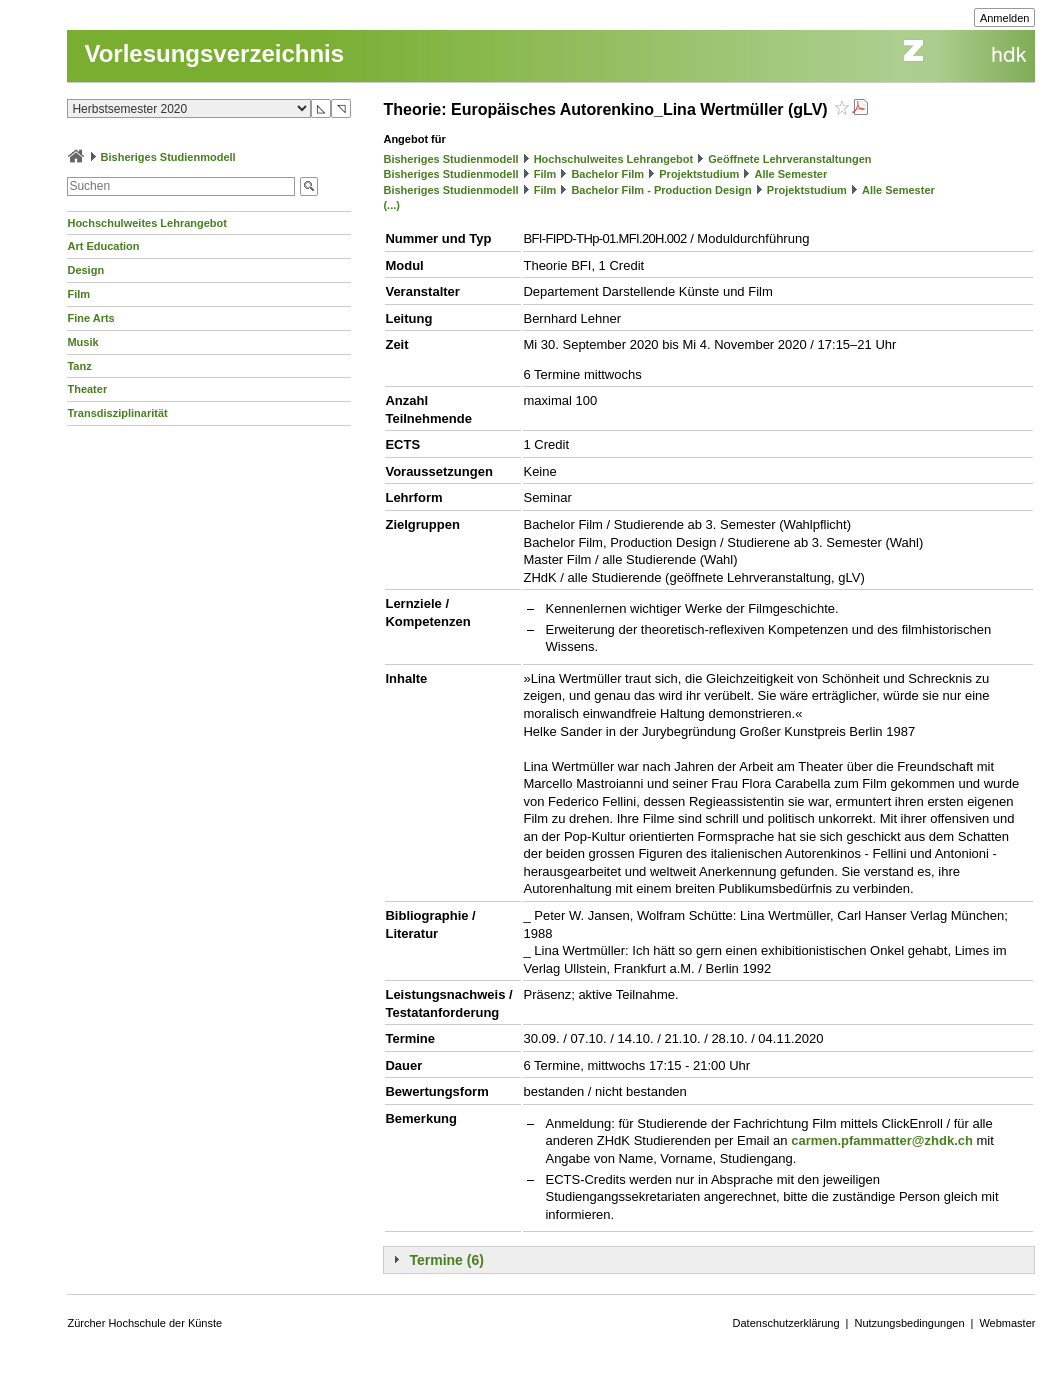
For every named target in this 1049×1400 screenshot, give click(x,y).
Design (85, 270)
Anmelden (1005, 18)
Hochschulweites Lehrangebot (147, 223)
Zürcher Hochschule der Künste (144, 1323)
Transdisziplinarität (117, 413)
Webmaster (1007, 1323)
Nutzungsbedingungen (909, 1323)
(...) (391, 205)
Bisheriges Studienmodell (168, 157)
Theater (87, 389)
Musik (82, 342)
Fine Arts (90, 318)
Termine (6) (446, 1260)
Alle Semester (790, 174)
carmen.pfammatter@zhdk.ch (882, 1140)
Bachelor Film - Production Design (661, 190)
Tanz (79, 366)
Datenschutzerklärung (786, 1323)
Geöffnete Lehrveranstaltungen (789, 159)
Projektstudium (699, 174)
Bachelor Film (607, 174)
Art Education (103, 246)
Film (78, 294)
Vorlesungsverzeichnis (214, 53)
